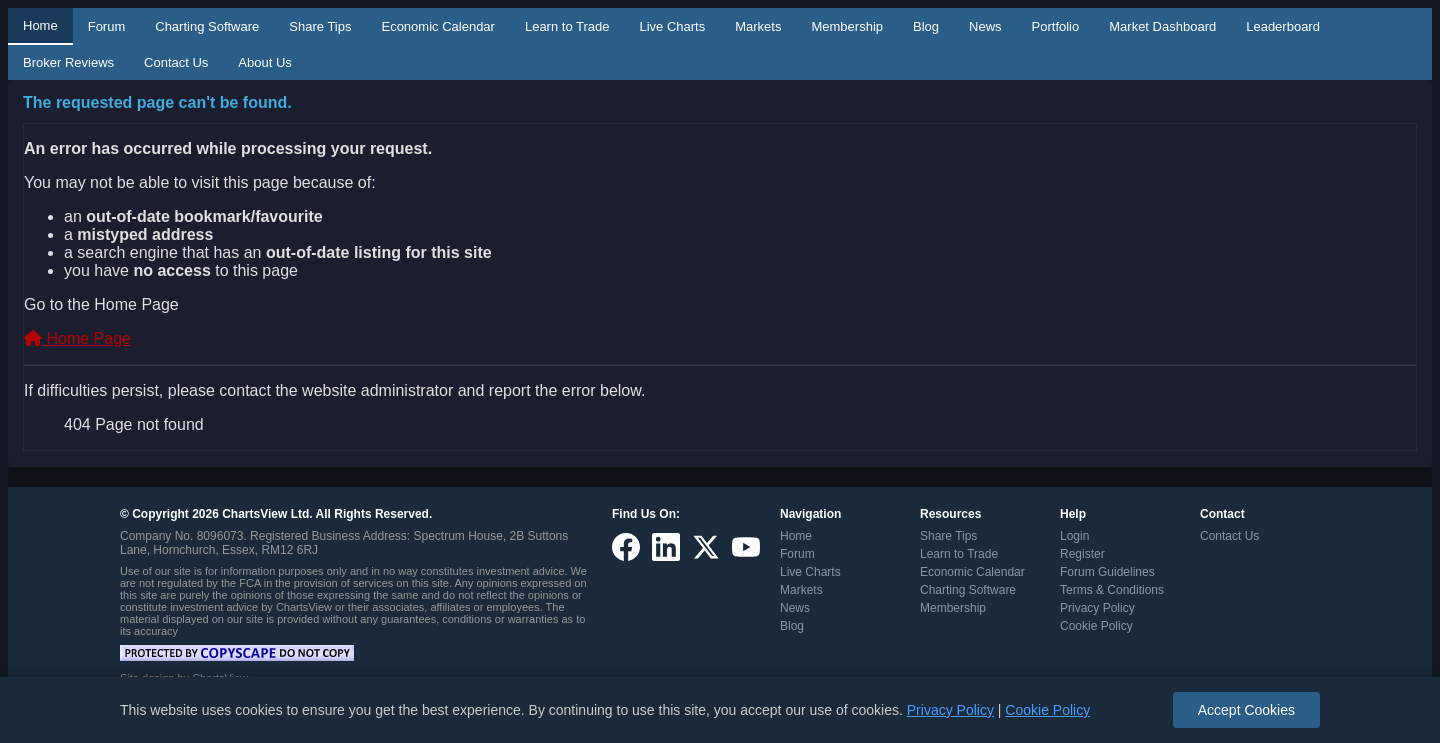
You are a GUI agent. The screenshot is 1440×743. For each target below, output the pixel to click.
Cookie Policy (1096, 626)
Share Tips (320, 26)
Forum (107, 26)
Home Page (77, 338)
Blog (926, 26)
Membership (847, 26)
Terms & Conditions (1112, 590)
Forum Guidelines (1107, 572)
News (985, 26)
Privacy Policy (1097, 608)
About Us (264, 62)
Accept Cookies (1246, 710)
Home (40, 25)
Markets (758, 26)
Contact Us (176, 62)
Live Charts (672, 26)
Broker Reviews (68, 62)
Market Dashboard (1162, 26)
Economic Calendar (437, 26)
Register (1082, 554)
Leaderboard (1283, 26)
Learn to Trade (567, 26)
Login (1074, 536)
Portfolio (1056, 26)
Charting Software (207, 26)
